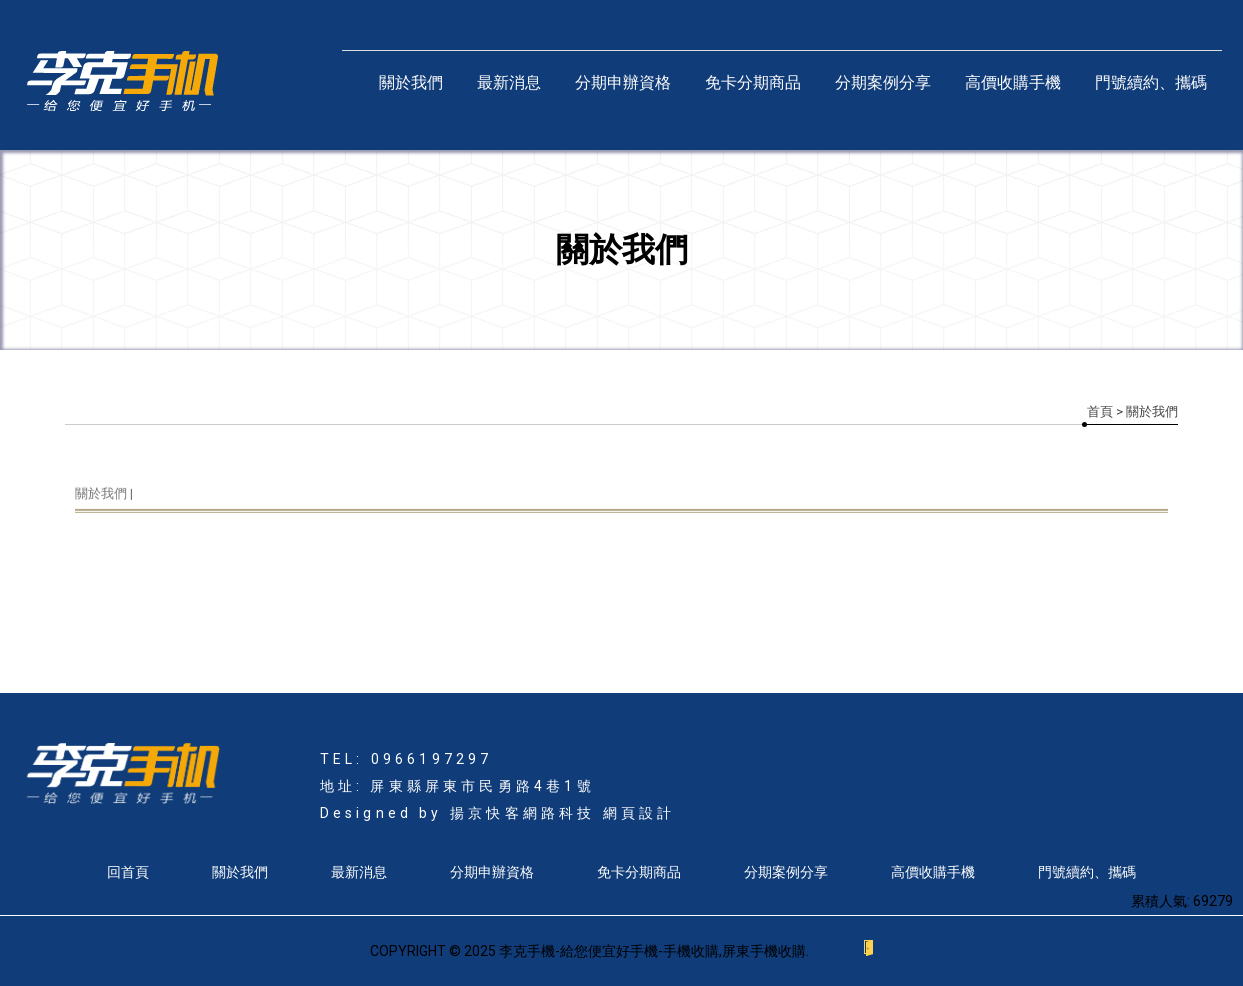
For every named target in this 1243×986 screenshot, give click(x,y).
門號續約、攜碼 (1151, 82)
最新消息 (509, 82)
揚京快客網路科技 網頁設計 (563, 813)
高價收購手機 (1013, 82)
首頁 (1100, 411)
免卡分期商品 (753, 82)
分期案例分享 (883, 82)
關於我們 (411, 82)
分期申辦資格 (623, 82)
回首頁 (128, 872)
